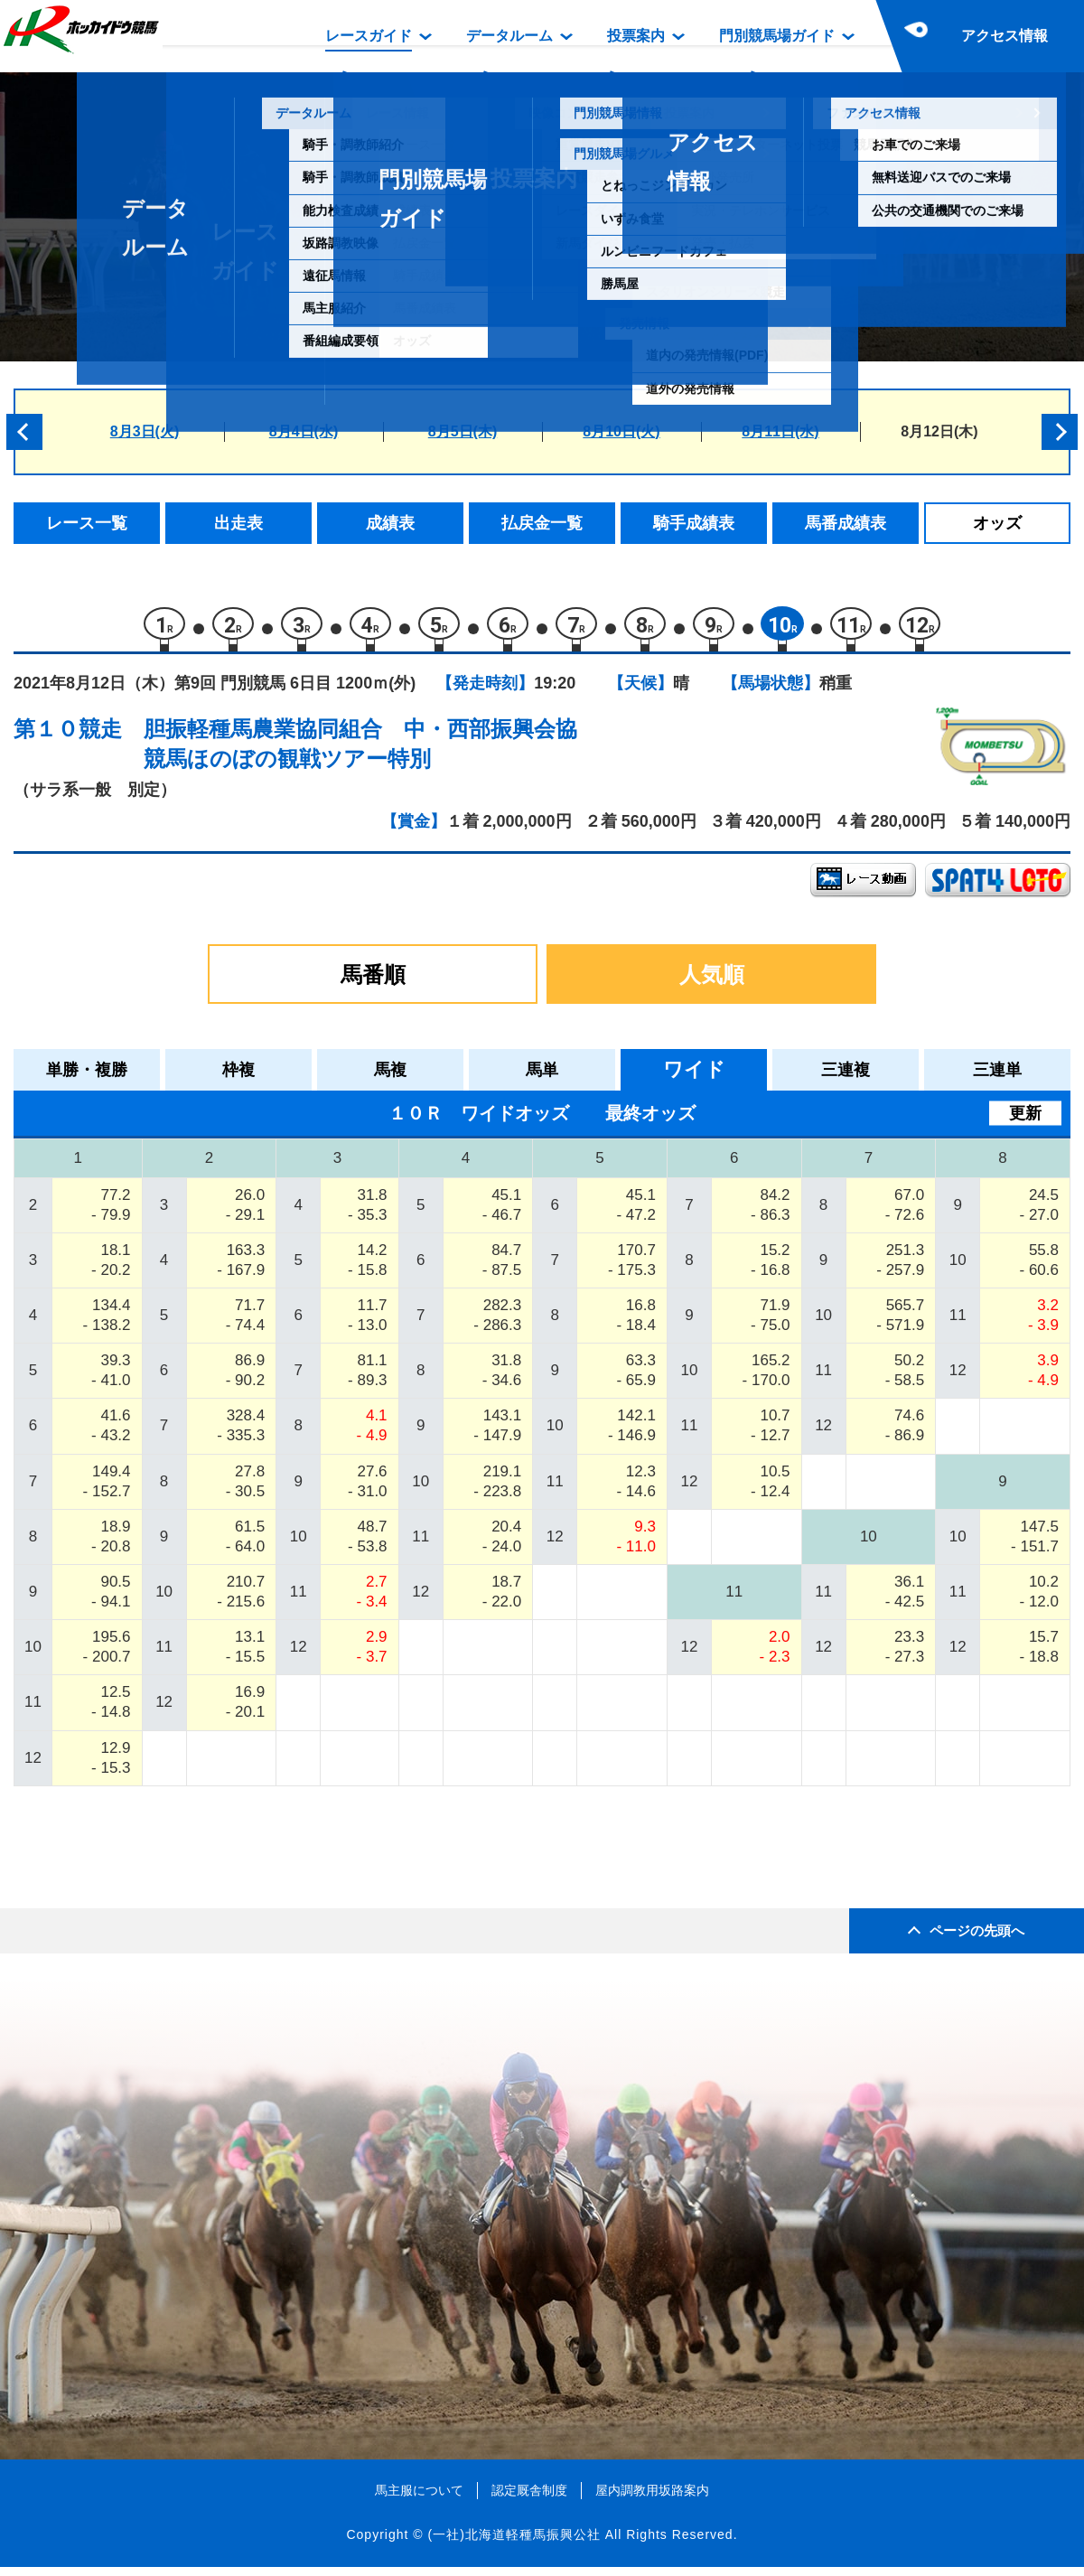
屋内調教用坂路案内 (652, 2498)
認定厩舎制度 (529, 2498)
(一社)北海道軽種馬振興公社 (513, 2543)
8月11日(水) (780, 431)
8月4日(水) (303, 431)
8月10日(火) (621, 431)
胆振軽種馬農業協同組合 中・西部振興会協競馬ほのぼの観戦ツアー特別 (360, 752)
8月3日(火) (144, 431)
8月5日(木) (462, 431)
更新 (1025, 1121)
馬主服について (419, 2498)
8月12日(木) (939, 431)
